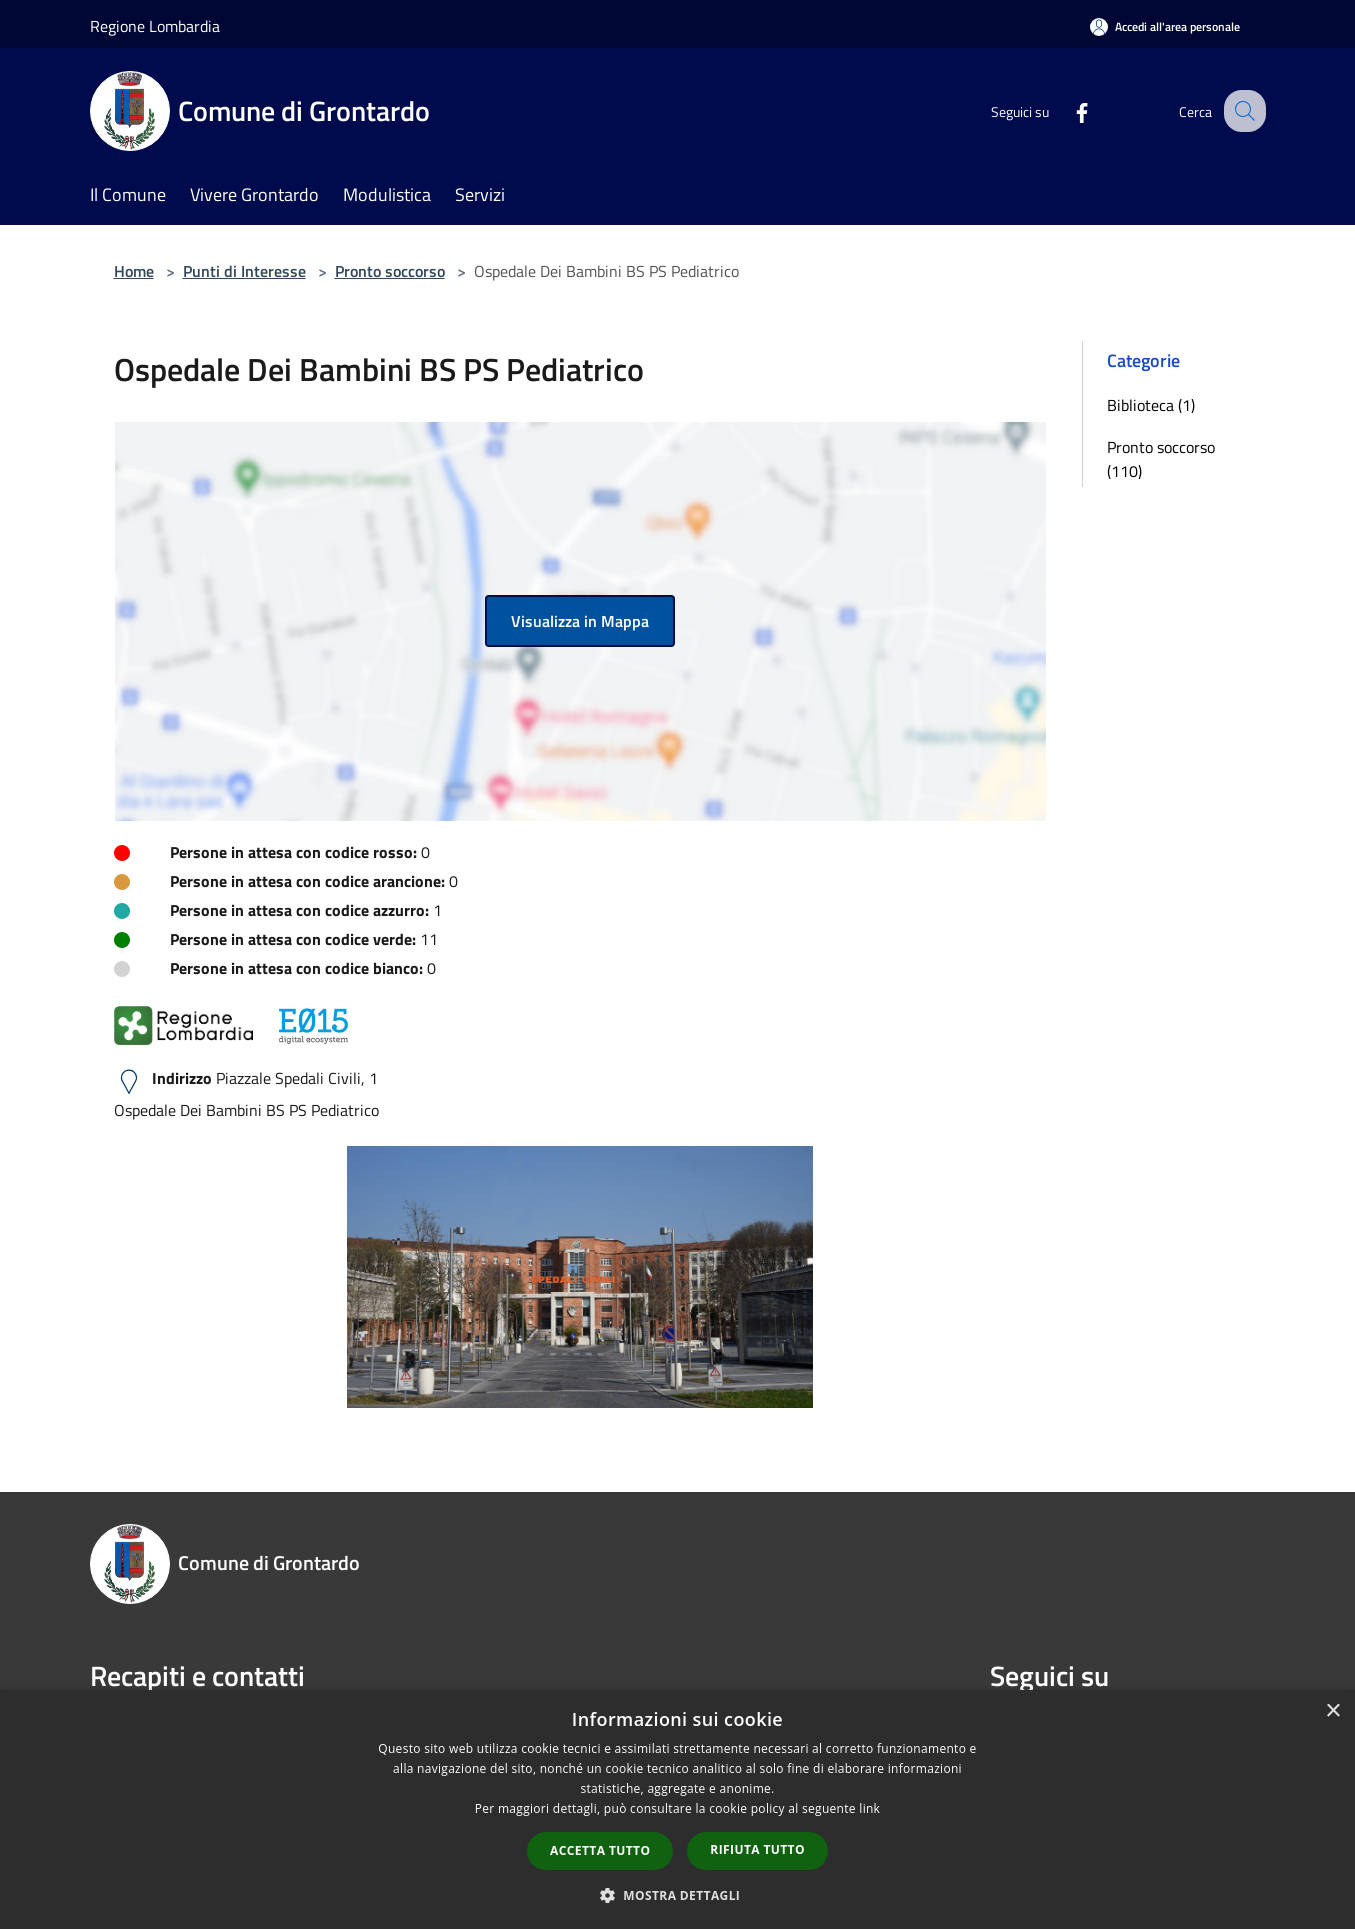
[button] (678, 1895)
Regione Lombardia (155, 26)
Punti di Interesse (244, 271)
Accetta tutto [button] (600, 1850)
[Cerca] (1242, 111)
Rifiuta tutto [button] (757, 1849)
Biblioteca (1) (1151, 405)
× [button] (1332, 1711)
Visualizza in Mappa (580, 621)
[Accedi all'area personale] (1165, 26)
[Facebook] (1064, 110)
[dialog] (677, 1809)
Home (134, 271)
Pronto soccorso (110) (1161, 459)
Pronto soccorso (390, 271)
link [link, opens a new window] (869, 1808)
